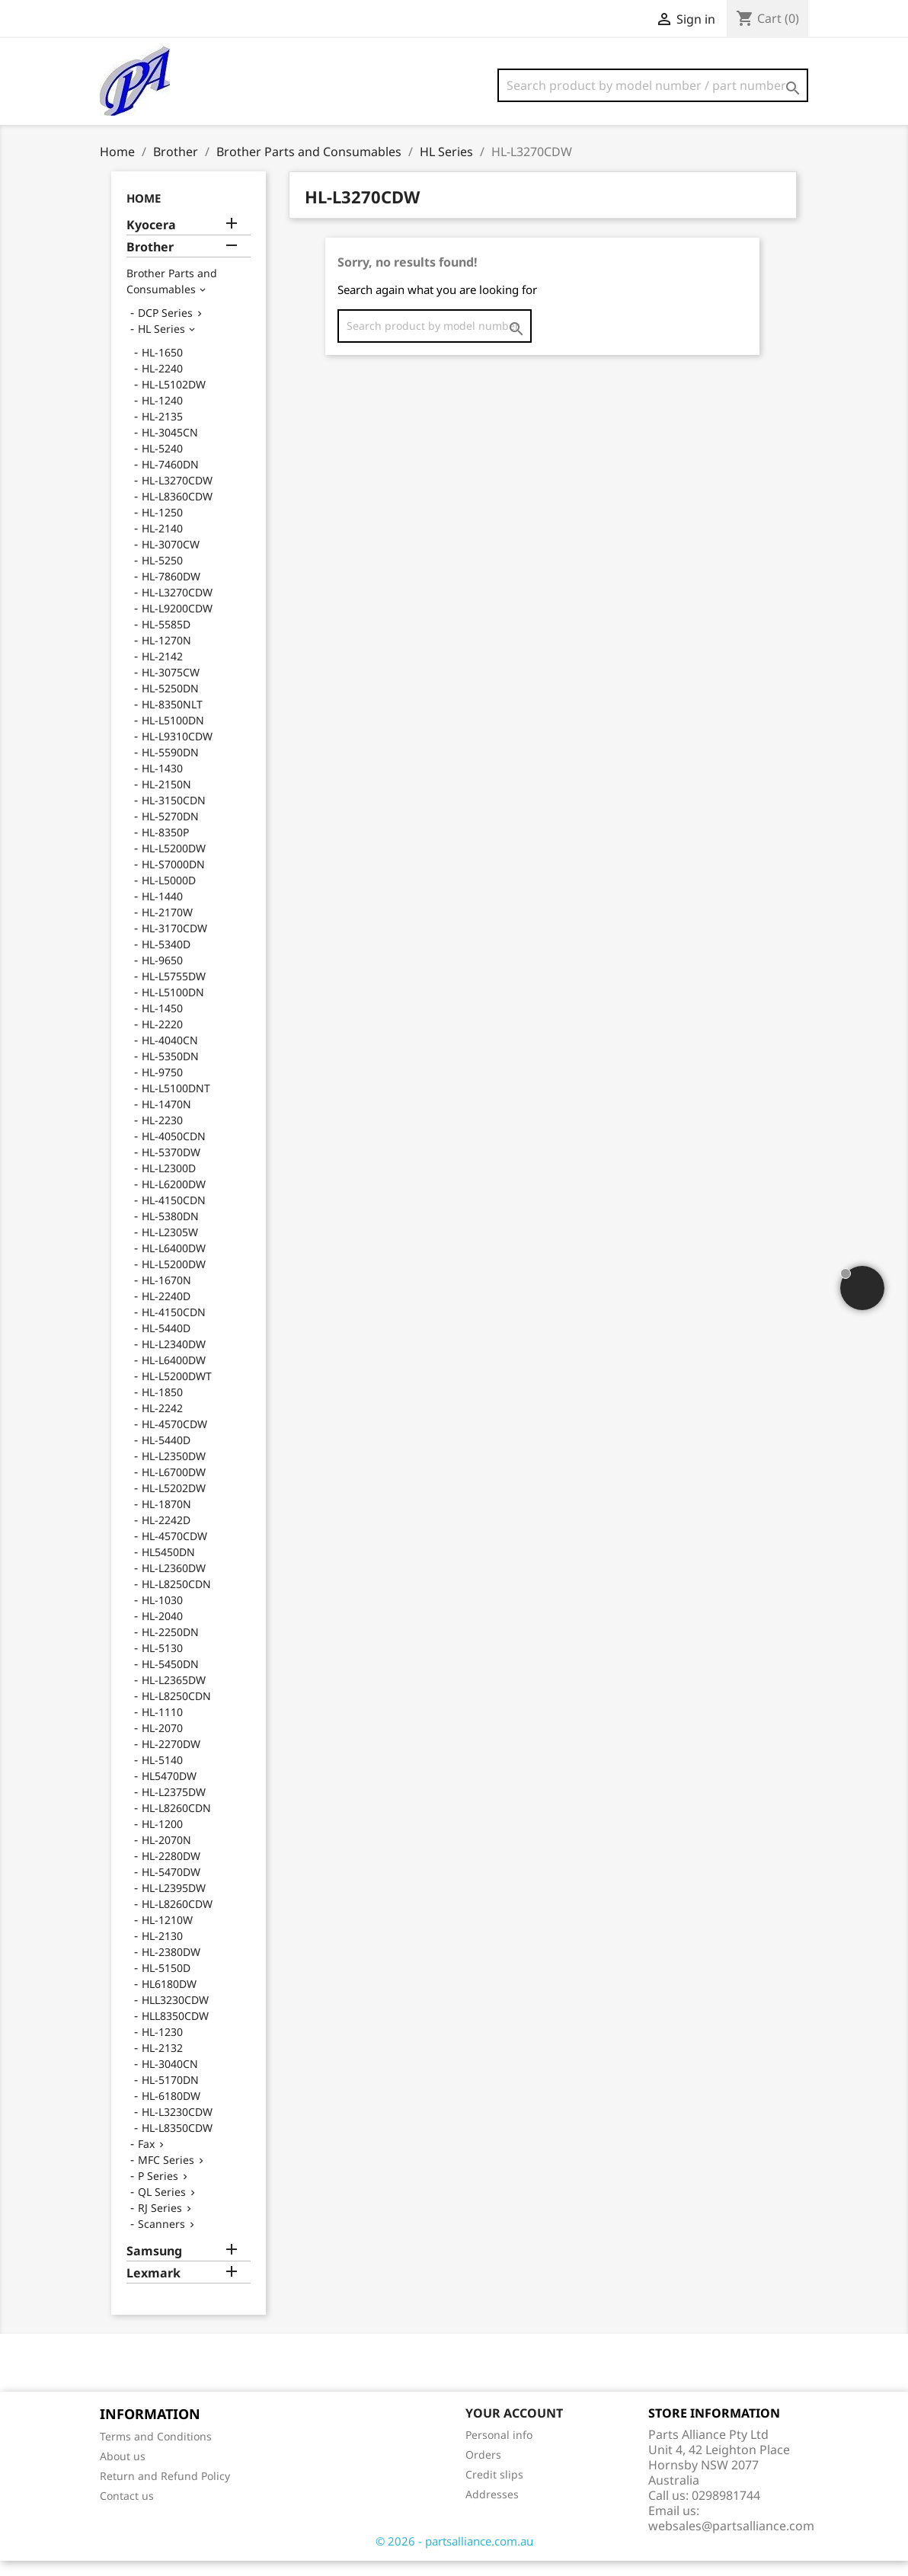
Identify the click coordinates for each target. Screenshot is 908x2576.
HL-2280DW (171, 1871)
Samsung (154, 2266)
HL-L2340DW (174, 1359)
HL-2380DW (171, 1967)
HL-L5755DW (174, 991)
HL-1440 (162, 911)
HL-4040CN (170, 1055)
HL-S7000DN (173, 879)
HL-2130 (162, 1951)
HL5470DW (169, 1791)
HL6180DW (169, 1999)
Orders (483, 2470)
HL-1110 (162, 1727)
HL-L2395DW (174, 1903)
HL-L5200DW (174, 863)
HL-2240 (162, 383)
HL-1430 (162, 783)
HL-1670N (166, 1295)
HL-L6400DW (174, 1263)
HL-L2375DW (174, 1807)
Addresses (492, 2509)
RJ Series (160, 2223)
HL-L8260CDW (177, 1919)
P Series (158, 2191)
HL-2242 (162, 1423)
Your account (514, 2428)
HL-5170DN (170, 2095)
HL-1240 (162, 415)
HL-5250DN (170, 703)
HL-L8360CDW (177, 511)
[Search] (652, 85)
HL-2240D (166, 1311)
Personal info (498, 2450)
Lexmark (153, 2288)
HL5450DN (168, 1567)
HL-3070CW (171, 559)
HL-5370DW (171, 1167)
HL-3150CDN (174, 815)
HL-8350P (165, 847)
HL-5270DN (170, 831)
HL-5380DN (170, 1231)
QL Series (162, 2207)
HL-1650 (162, 367)
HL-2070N (166, 1855)
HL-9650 (162, 975)
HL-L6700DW (174, 1487)
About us (122, 2471)
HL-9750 (162, 1087)
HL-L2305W (170, 1247)
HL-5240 (162, 463)
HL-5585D (166, 639)
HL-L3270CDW (177, 495)
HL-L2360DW (174, 1583)
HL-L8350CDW (177, 2143)
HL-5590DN (170, 767)
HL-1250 (162, 527)
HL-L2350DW (174, 1471)
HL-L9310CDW (177, 751)
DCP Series (165, 328)
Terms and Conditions (156, 2451)
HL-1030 (162, 1615)
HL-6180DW (171, 2111)
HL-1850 (162, 1407)
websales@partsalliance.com (731, 2541)
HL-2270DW (171, 1759)
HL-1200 (162, 1839)
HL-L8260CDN (176, 1823)
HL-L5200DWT (177, 1391)
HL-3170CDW (174, 943)
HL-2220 (162, 1039)
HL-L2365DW (174, 1695)
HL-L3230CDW (177, 2127)
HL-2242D (166, 1535)
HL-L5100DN (173, 735)
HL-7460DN (170, 479)
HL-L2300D (169, 1183)
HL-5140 (162, 1775)
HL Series (161, 344)
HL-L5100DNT (176, 1103)
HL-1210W (167, 1935)
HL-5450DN (170, 1679)
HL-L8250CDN (176, 1599)
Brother (150, 262)
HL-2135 (162, 431)
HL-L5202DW (174, 1503)
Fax (146, 2159)
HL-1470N (166, 1119)
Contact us (127, 2511)
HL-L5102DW (174, 399)
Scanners (161, 2239)
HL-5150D (166, 1983)
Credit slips (494, 2489)
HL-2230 (162, 1135)
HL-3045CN (170, 447)
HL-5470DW (171, 1887)
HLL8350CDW (175, 2031)
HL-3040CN (170, 2079)
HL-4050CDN (174, 1151)
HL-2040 (162, 1631)
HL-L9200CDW (177, 623)
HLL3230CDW (175, 2015)
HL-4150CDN (174, 1215)
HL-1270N (166, 655)
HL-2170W (167, 927)
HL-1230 (162, 2047)
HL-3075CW (171, 687)
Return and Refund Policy (165, 2491)
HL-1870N (166, 1519)
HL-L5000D (169, 895)
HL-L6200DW (174, 1199)
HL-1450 (162, 1023)
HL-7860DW (171, 591)
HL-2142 (162, 671)
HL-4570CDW (174, 1439)
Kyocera (151, 240)
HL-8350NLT (172, 719)
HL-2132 (162, 2063)
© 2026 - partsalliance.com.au (454, 2556)
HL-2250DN (170, 1647)
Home (143, 213)
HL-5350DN (170, 1071)
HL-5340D (166, 959)
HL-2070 (162, 1743)
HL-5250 (162, 575)
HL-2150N (166, 799)
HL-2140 (162, 543)
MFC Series (166, 2175)
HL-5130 (162, 1663)
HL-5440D (166, 1343)
